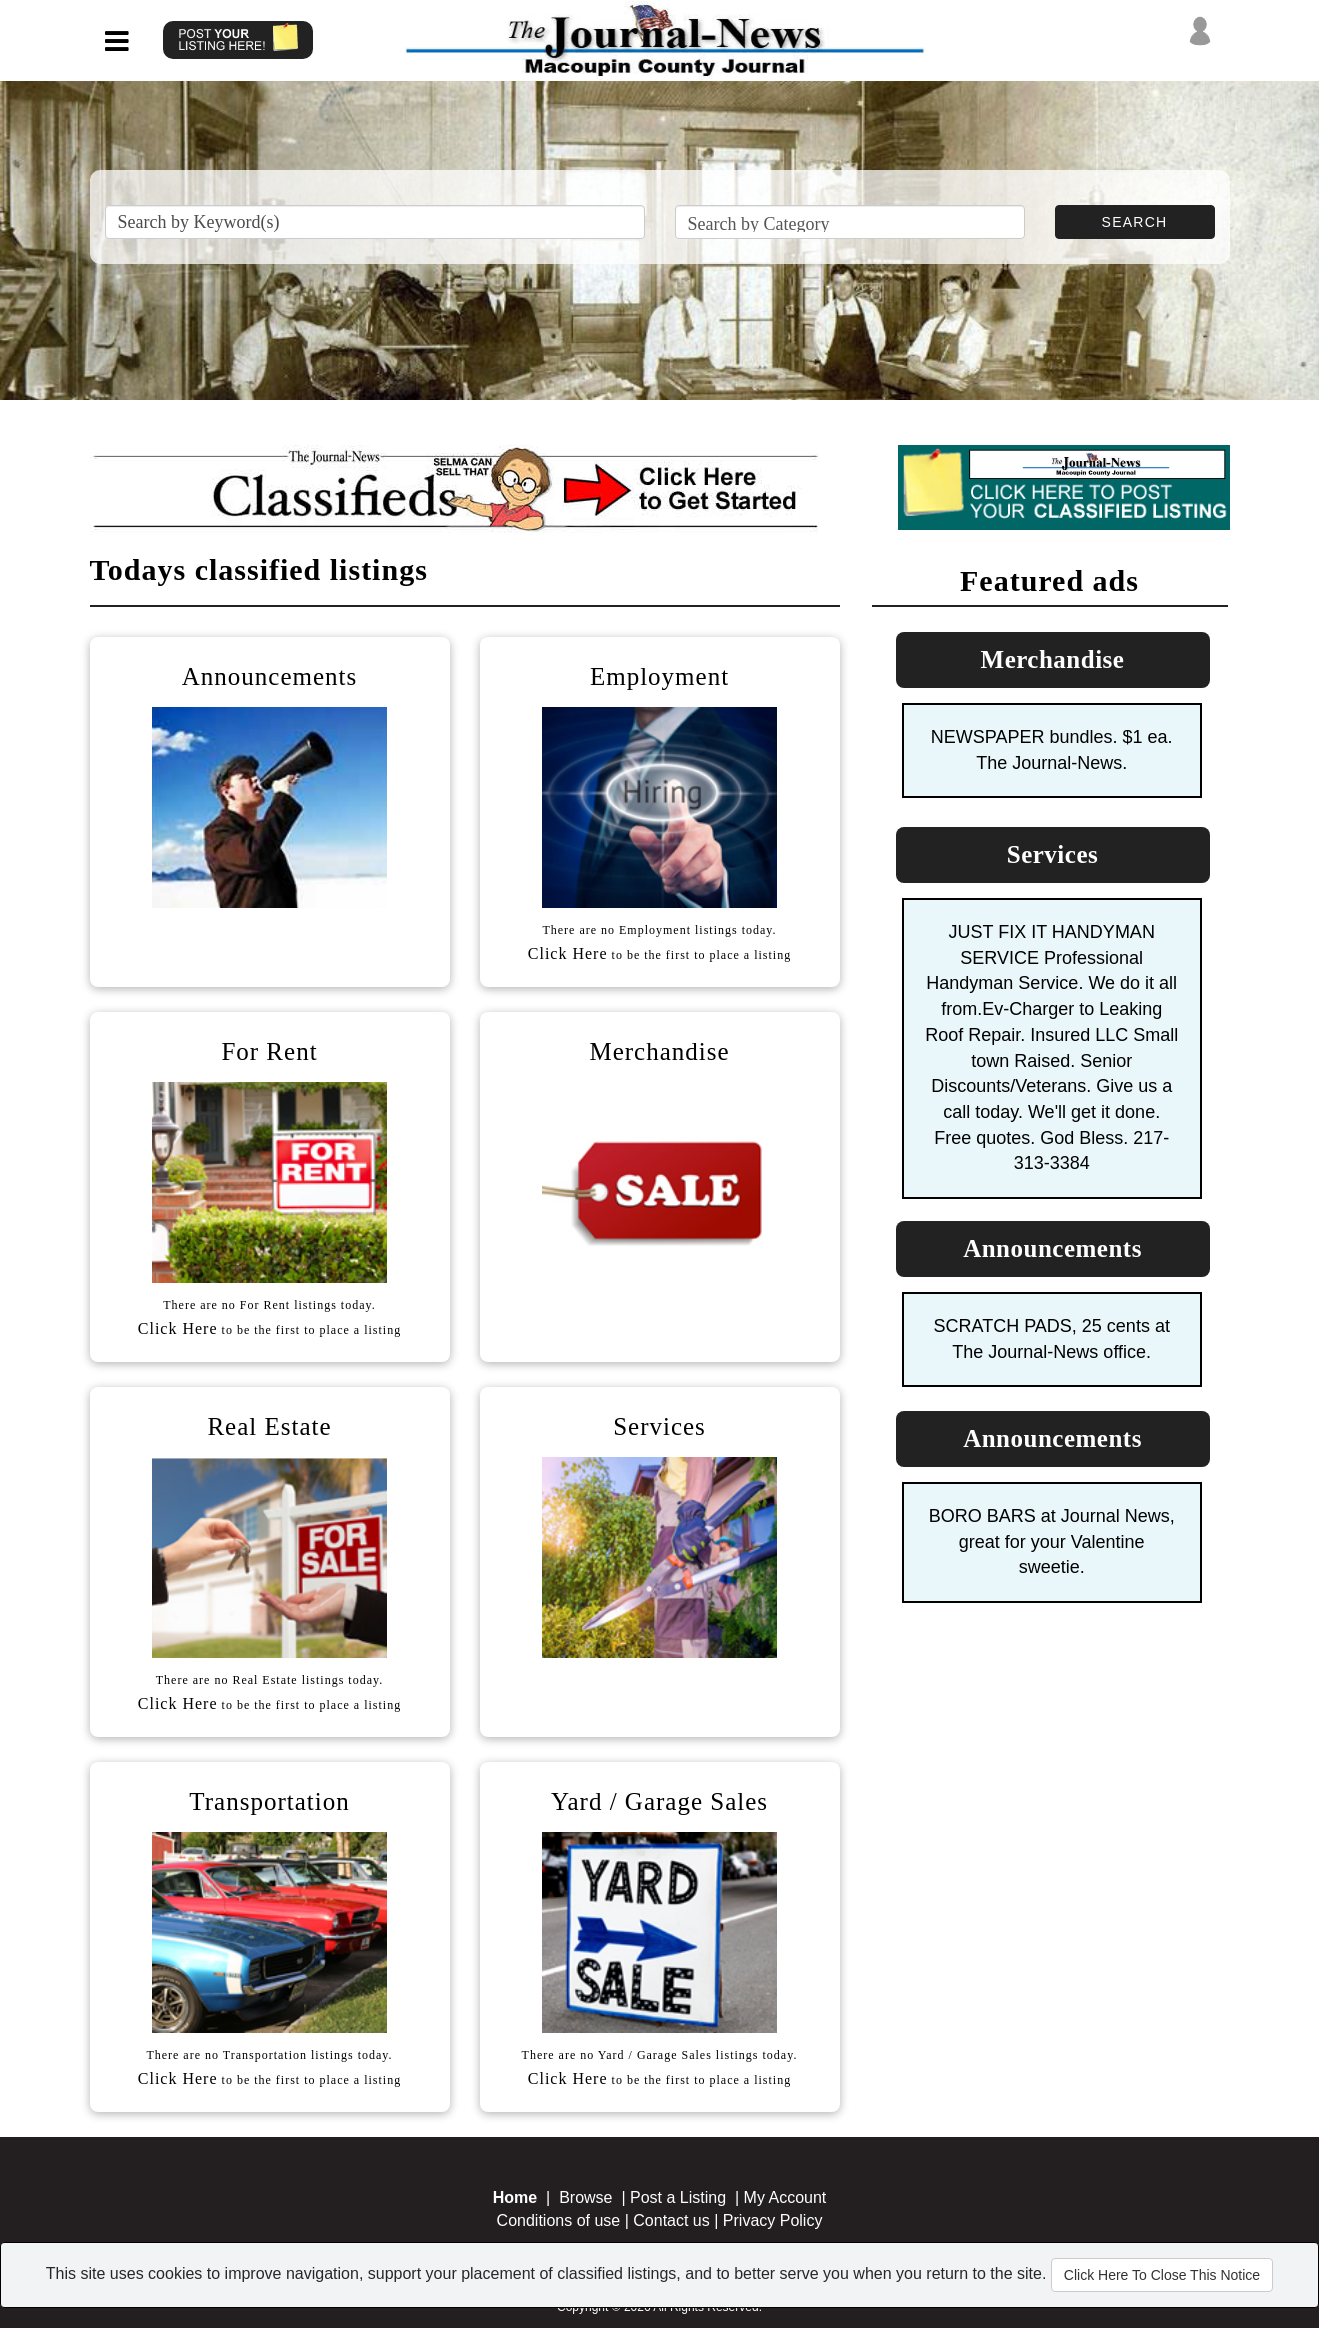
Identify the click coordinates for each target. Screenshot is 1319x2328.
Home (515, 2197)
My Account (785, 2197)
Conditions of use (559, 2220)
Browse (585, 2197)
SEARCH (1135, 222)
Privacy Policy (773, 2220)
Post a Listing (678, 2197)
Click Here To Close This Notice (1162, 2275)
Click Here (568, 953)
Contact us (671, 2220)
